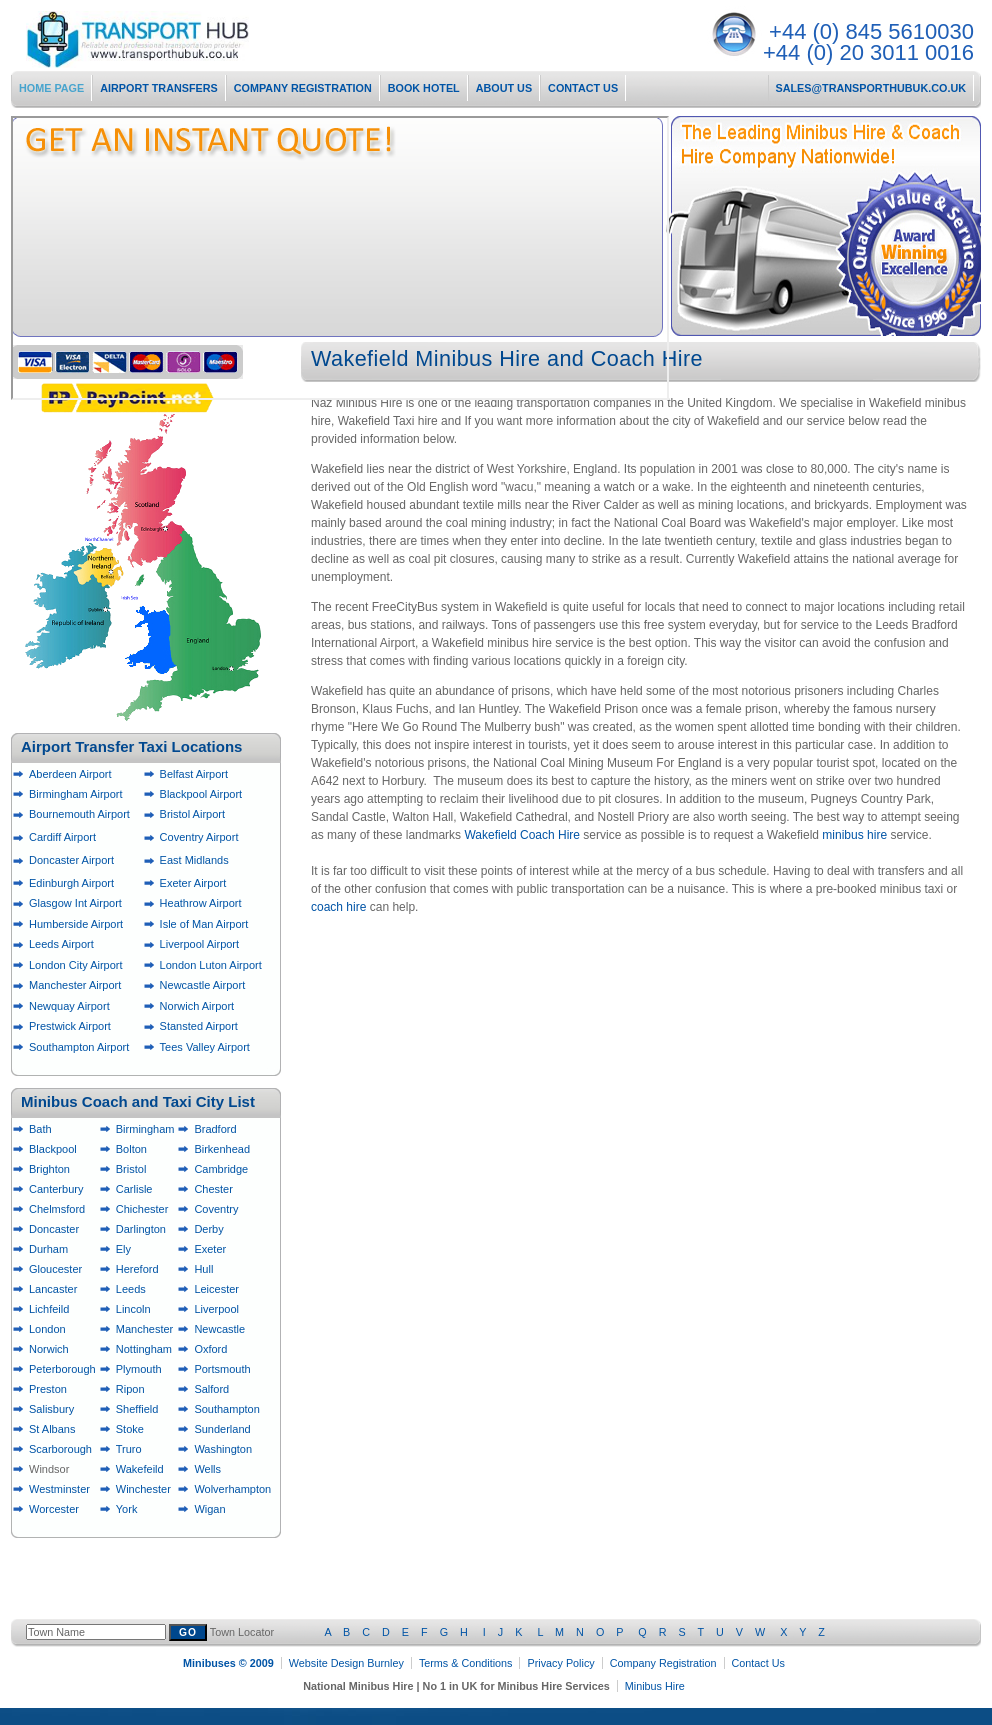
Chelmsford (57, 1209)
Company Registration (663, 1663)
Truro (129, 1449)
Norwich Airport (197, 1006)
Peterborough (62, 1369)
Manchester (144, 1329)
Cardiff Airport (62, 837)
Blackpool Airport (201, 794)
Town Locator (517, 1632)
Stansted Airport (199, 1026)
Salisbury (51, 1409)
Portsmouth (222, 1369)
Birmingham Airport (76, 794)
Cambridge (221, 1169)
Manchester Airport (75, 985)
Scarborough (60, 1449)
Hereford (137, 1269)
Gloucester (55, 1269)
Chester (213, 1189)
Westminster (59, 1489)
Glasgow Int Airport (75, 903)
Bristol (131, 1169)
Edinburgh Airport (71, 883)
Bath (40, 1129)
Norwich (49, 1349)
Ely (123, 1249)
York (127, 1509)
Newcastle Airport (203, 985)
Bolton (131, 1149)
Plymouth (139, 1369)
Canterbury (56, 1189)
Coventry (216, 1209)
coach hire (338, 907)
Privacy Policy (560, 1663)
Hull (203, 1269)
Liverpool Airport (200, 944)
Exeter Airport (193, 883)
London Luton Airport (211, 965)
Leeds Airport (61, 944)
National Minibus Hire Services (172, 39)
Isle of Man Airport (204, 924)
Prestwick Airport (70, 1026)
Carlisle (134, 1189)
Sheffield (137, 1409)
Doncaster (54, 1229)
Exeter (210, 1249)
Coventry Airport (199, 837)
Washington (223, 1449)
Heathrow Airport (201, 903)
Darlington (141, 1229)
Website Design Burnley (346, 1663)
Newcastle (219, 1329)
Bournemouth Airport (79, 814)
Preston (48, 1389)
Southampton (226, 1409)
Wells (207, 1469)
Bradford (215, 1129)
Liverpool (216, 1309)
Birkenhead (222, 1149)
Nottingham (144, 1349)
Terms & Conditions (466, 1663)
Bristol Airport (192, 814)
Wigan (209, 1509)
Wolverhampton (232, 1489)
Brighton (49, 1169)
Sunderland (222, 1429)
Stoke (130, 1429)
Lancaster (53, 1289)
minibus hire (854, 835)
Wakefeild (140, 1469)
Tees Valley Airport (205, 1047)
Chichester (142, 1209)
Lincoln (133, 1309)
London (47, 1329)
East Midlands (194, 860)
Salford (211, 1389)
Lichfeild (49, 1309)
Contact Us (758, 1663)
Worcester (54, 1509)
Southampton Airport (79, 1047)
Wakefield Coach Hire (522, 835)
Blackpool (53, 1149)
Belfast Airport (194, 774)
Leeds (131, 1289)
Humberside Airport (76, 924)
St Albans (52, 1429)
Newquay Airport (69, 1006)
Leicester (216, 1289)
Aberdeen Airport (70, 774)
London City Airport (76, 965)
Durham (48, 1249)
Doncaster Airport (71, 860)
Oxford (210, 1349)
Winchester (143, 1489)
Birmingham (145, 1129)
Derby (208, 1229)
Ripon (130, 1389)
